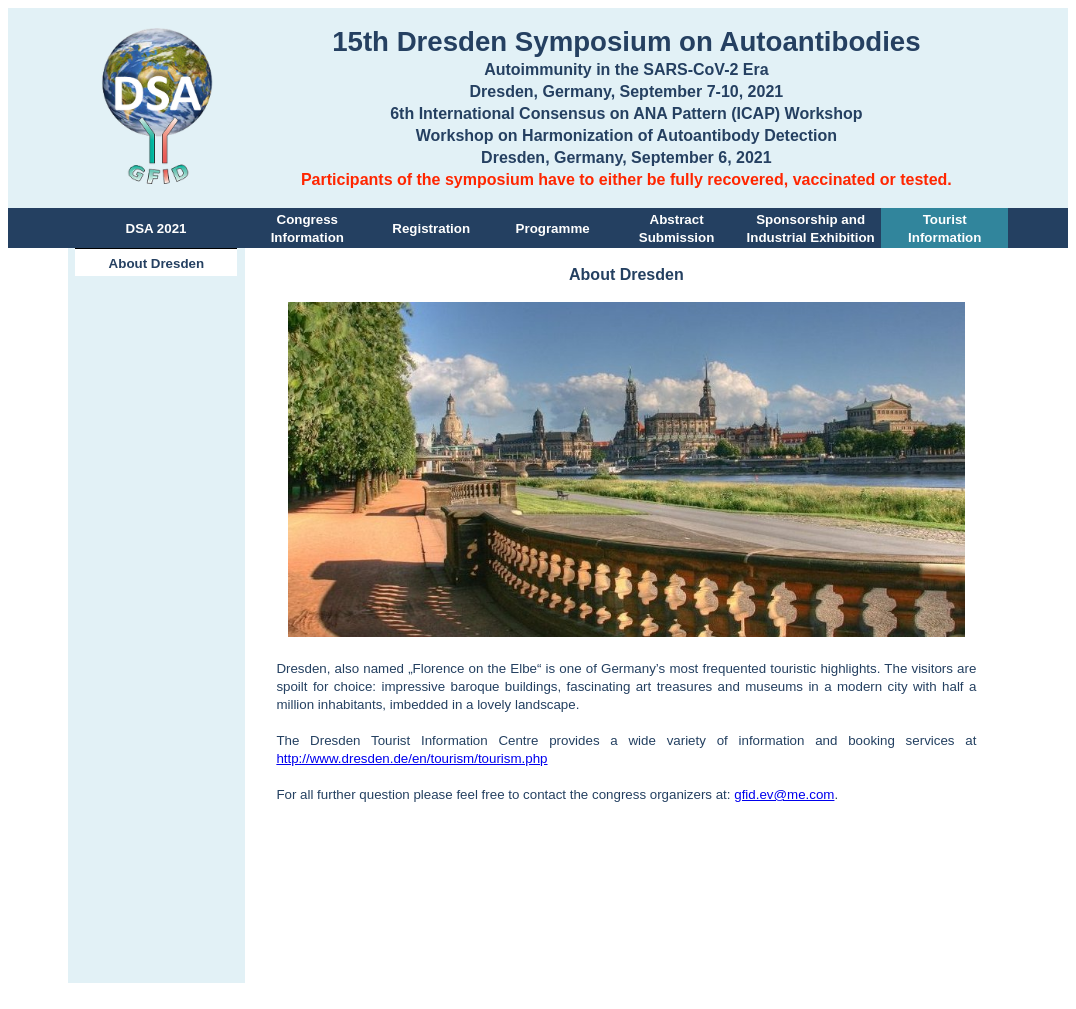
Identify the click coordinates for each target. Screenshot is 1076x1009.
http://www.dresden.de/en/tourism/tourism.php (411, 758)
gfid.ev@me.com (784, 794)
